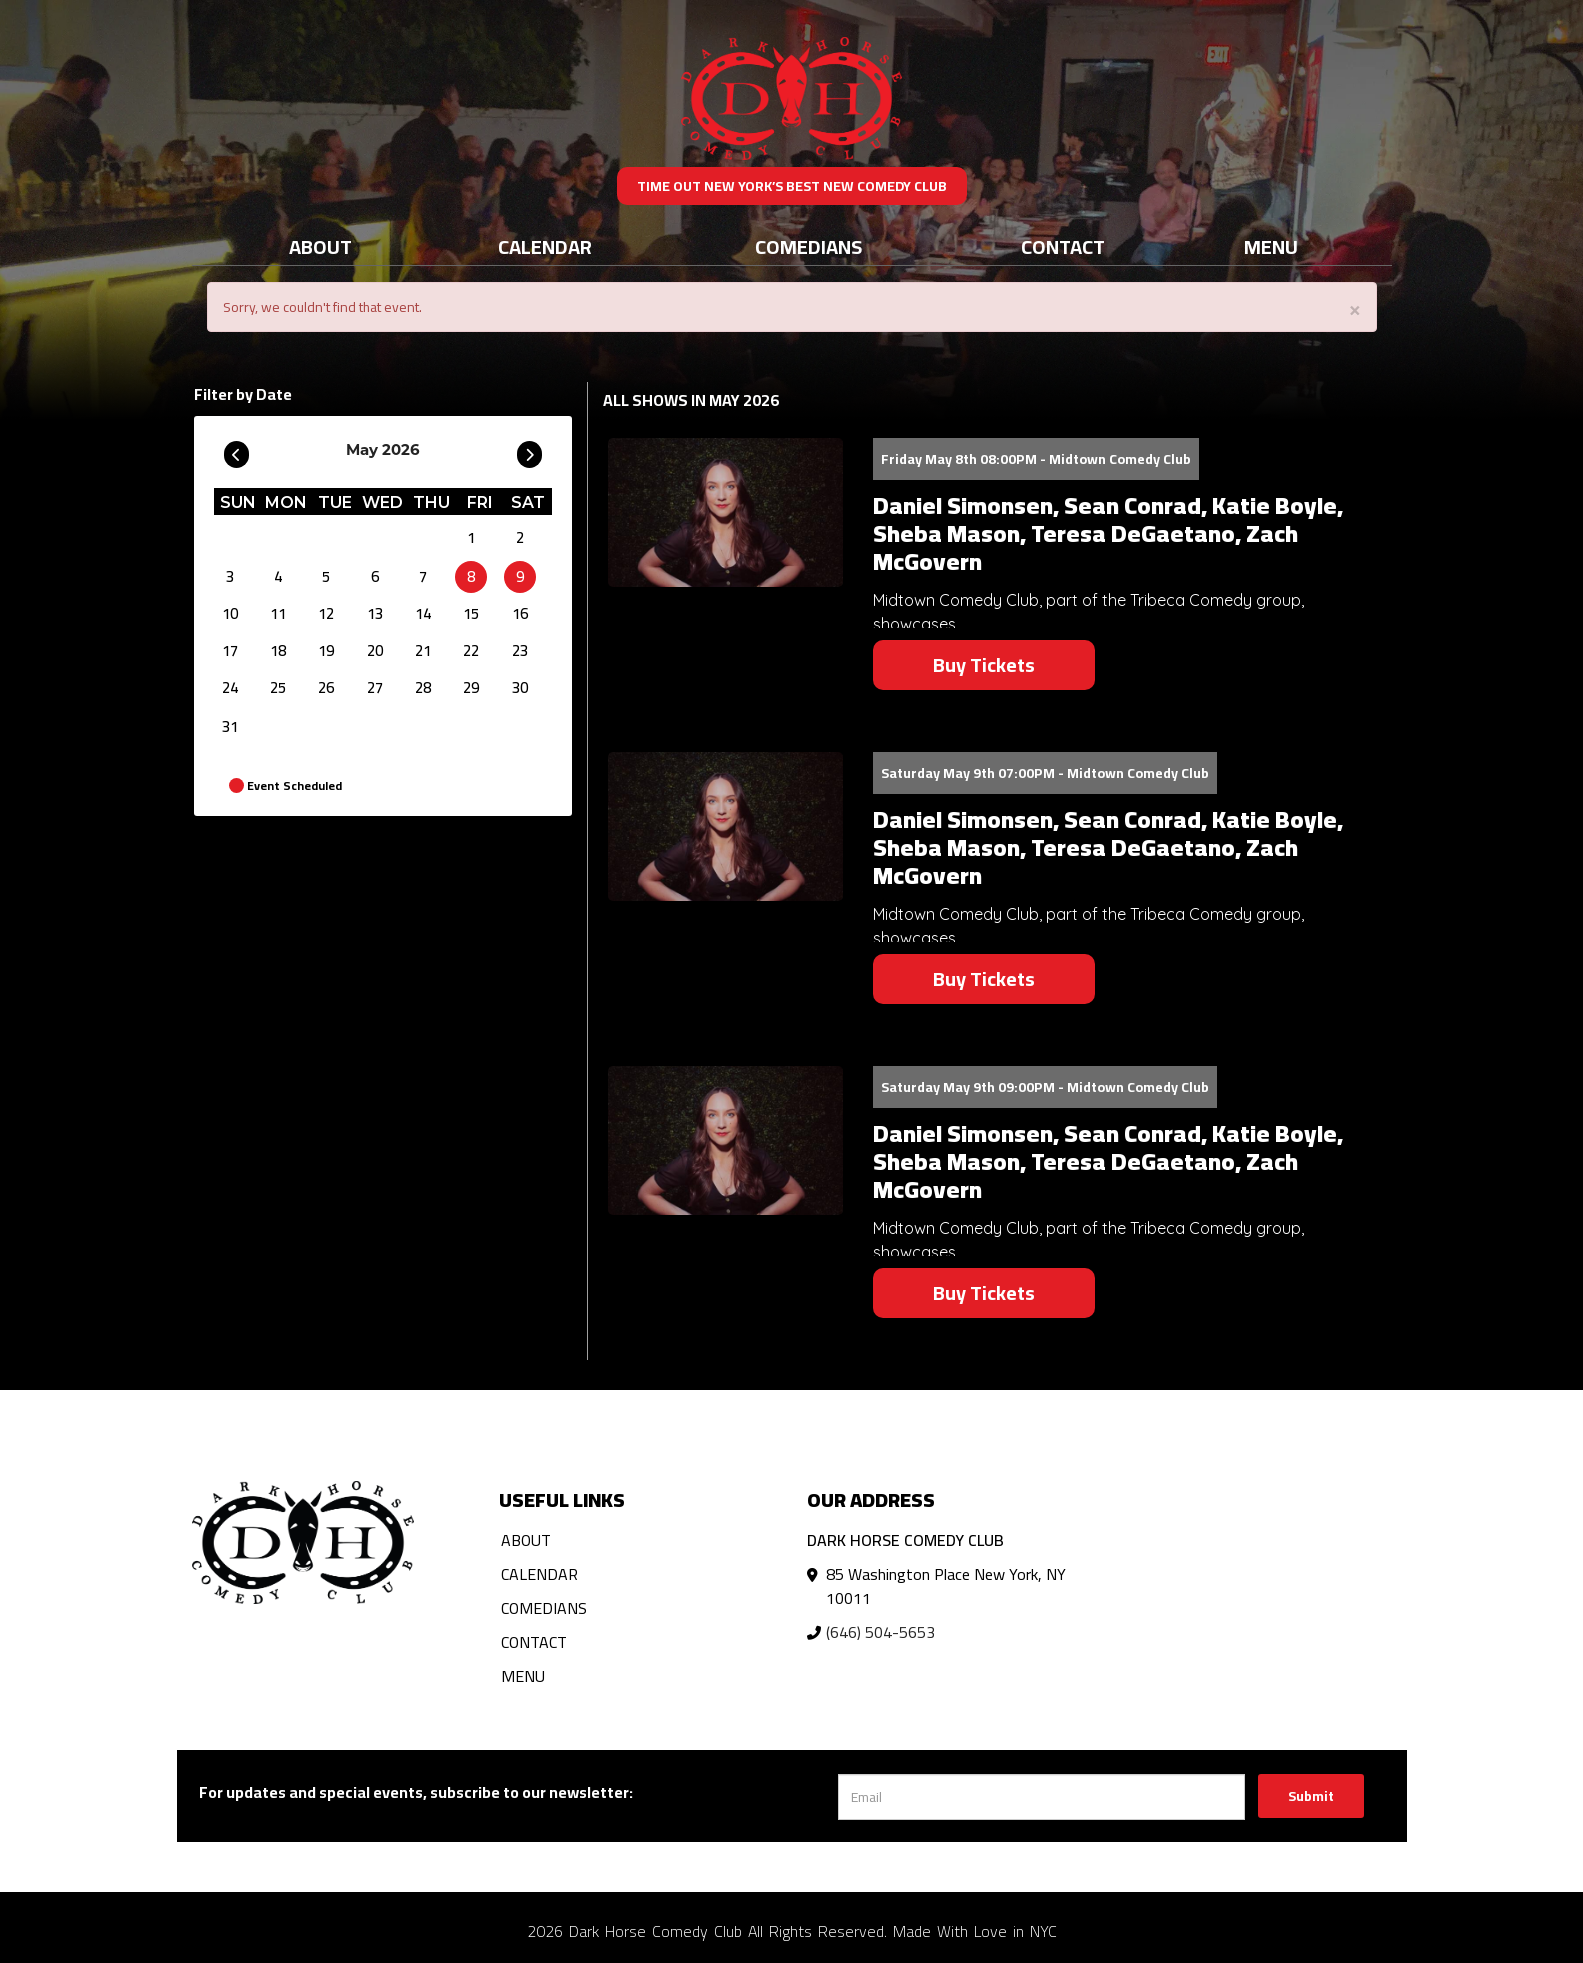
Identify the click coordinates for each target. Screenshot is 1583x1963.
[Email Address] (1041, 1797)
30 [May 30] (520, 687)
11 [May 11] (278, 613)
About (320, 246)
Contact (1063, 246)
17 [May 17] (230, 650)
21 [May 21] (423, 650)
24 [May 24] (230, 687)
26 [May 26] (326, 687)
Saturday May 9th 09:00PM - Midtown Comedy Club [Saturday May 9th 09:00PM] (1045, 1087)
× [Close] (1355, 308)
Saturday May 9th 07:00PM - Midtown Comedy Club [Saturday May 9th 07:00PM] (1045, 773)
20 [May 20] (375, 650)
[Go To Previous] (236, 450)
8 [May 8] (471, 576)
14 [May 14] (423, 613)
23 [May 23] (520, 650)
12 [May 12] (326, 613)
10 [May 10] (230, 613)
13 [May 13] (375, 613)
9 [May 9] (520, 576)
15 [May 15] (471, 613)
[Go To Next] (529, 450)
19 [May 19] (326, 650)
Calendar (545, 246)
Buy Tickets (984, 664)
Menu (1271, 246)
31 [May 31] (230, 726)
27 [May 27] (375, 687)
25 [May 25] (278, 687)
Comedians (808, 246)
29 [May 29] (471, 687)
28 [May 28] (423, 687)
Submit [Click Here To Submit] (1311, 1796)
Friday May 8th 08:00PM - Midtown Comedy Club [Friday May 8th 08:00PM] (1036, 459)
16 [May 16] (520, 613)
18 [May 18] (278, 650)
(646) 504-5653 (880, 1632)
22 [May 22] (471, 650)
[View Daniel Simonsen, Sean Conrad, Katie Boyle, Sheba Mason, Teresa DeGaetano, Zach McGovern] (725, 512)
